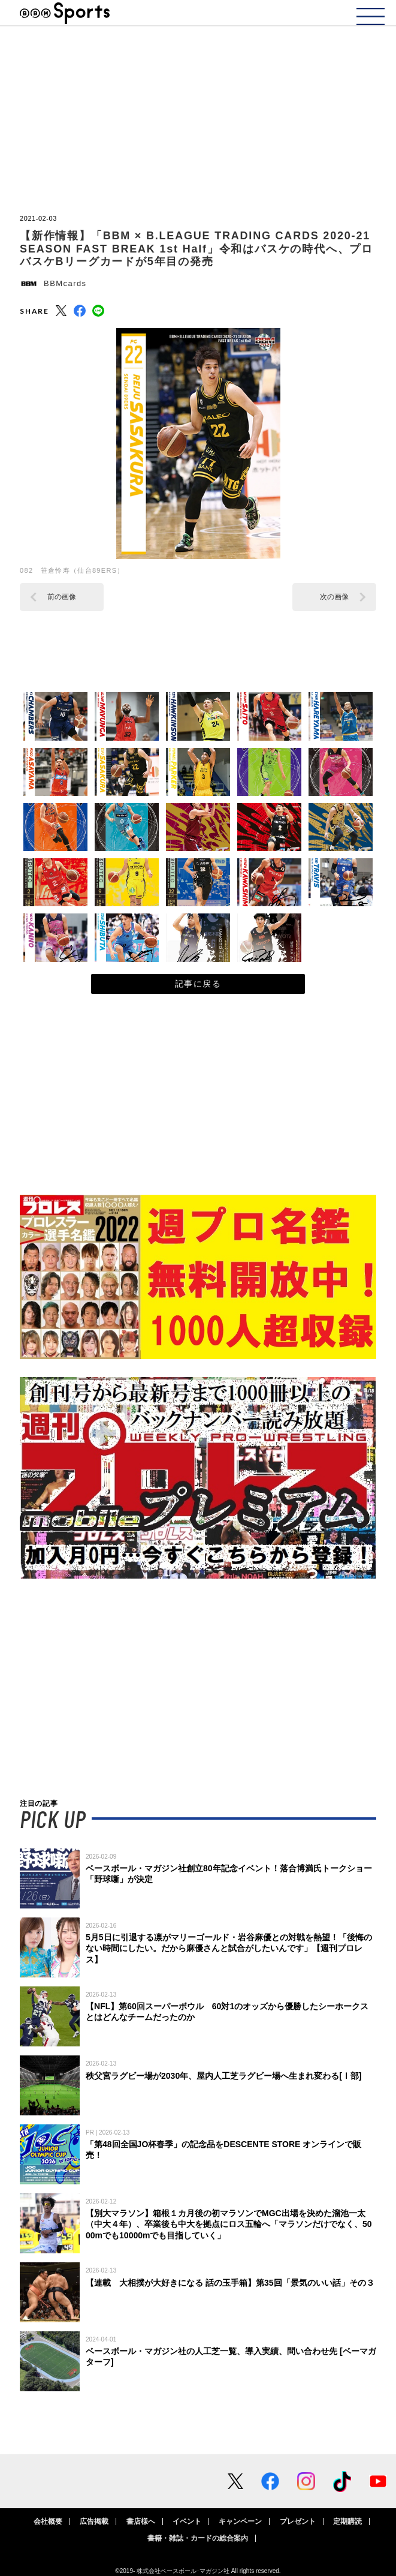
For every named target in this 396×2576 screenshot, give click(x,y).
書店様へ (140, 2521)
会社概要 (48, 2521)
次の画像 (334, 597)
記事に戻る (198, 983)
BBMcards (65, 283)
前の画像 (61, 597)
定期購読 (347, 2521)
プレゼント (298, 2521)
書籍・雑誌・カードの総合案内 (197, 2538)
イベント (187, 2521)
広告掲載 (94, 2521)
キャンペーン (240, 2521)
